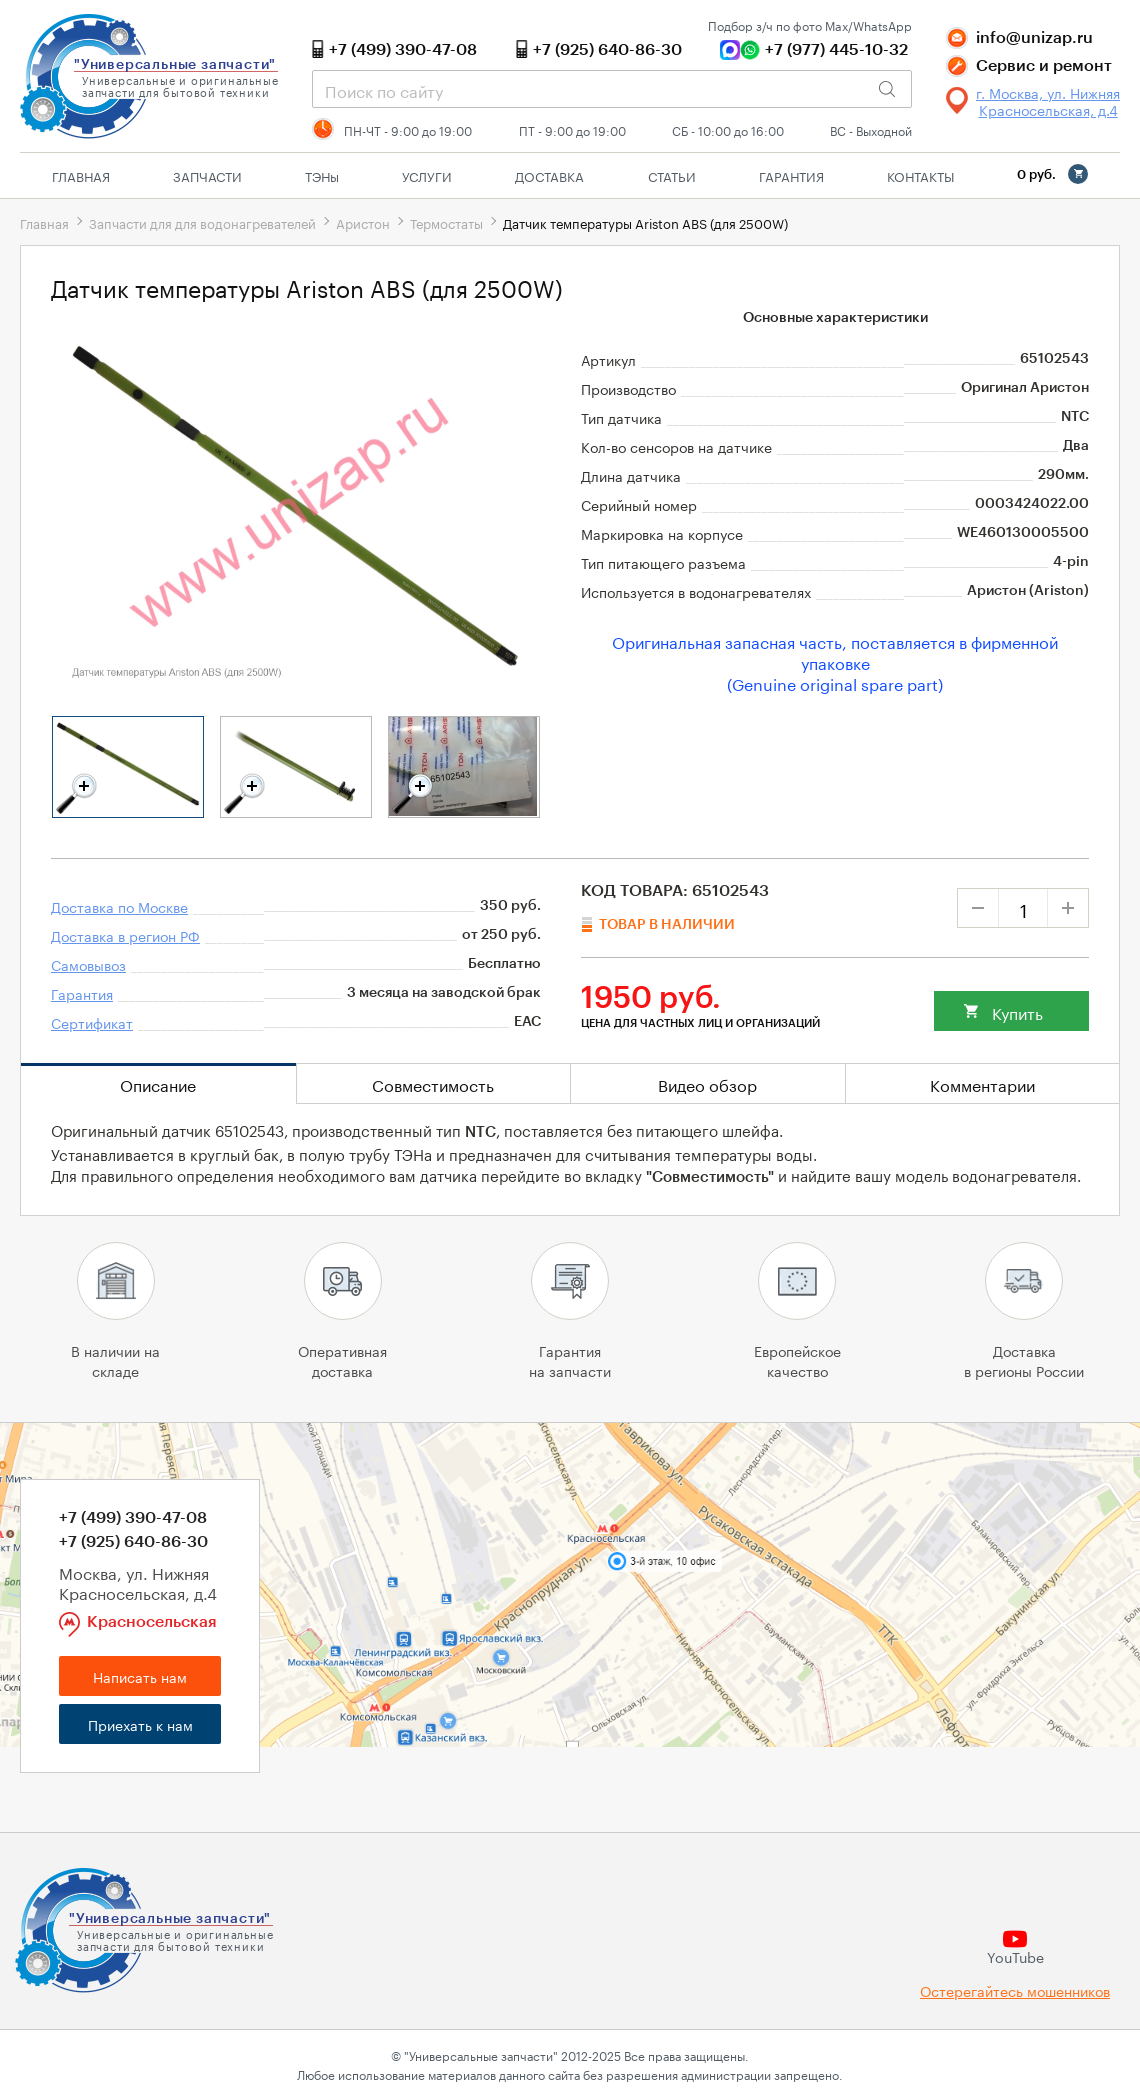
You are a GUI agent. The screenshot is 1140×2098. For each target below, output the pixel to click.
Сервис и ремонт (1044, 66)
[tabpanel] (128, 767)
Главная (81, 175)
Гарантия (791, 175)
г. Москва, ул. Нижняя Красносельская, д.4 (1048, 101)
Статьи (672, 175)
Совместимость (433, 1083)
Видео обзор (707, 1083)
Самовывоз (88, 964)
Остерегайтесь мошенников (1015, 1990)
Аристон (363, 222)
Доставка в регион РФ (125, 935)
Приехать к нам (140, 1724)
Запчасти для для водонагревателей (202, 222)
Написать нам (140, 1676)
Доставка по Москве (119, 906)
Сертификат (92, 1022)
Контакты (920, 175)
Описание (158, 1083)
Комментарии (982, 1083)
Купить (1017, 1011)
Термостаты (446, 222)
